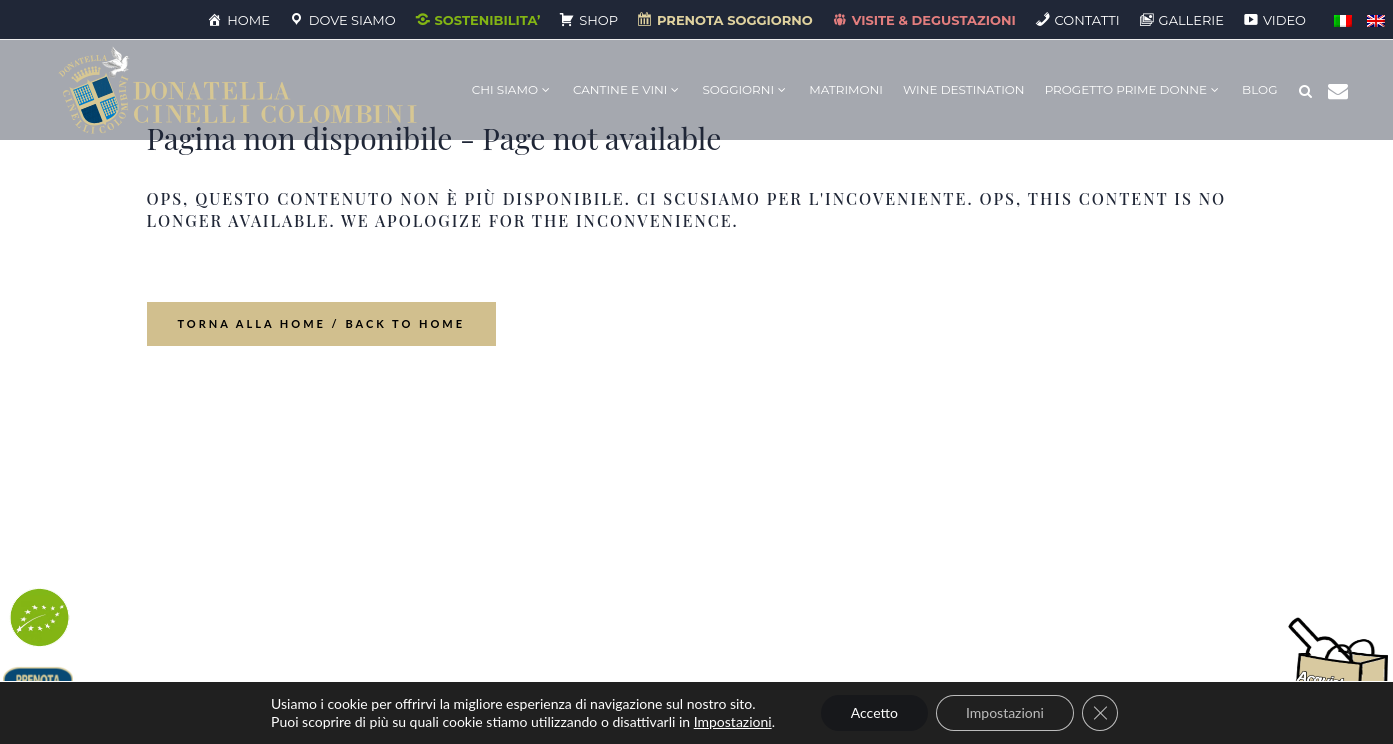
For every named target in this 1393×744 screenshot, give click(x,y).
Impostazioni (733, 721)
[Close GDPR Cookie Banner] (1100, 713)
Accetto (874, 712)
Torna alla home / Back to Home (322, 323)
